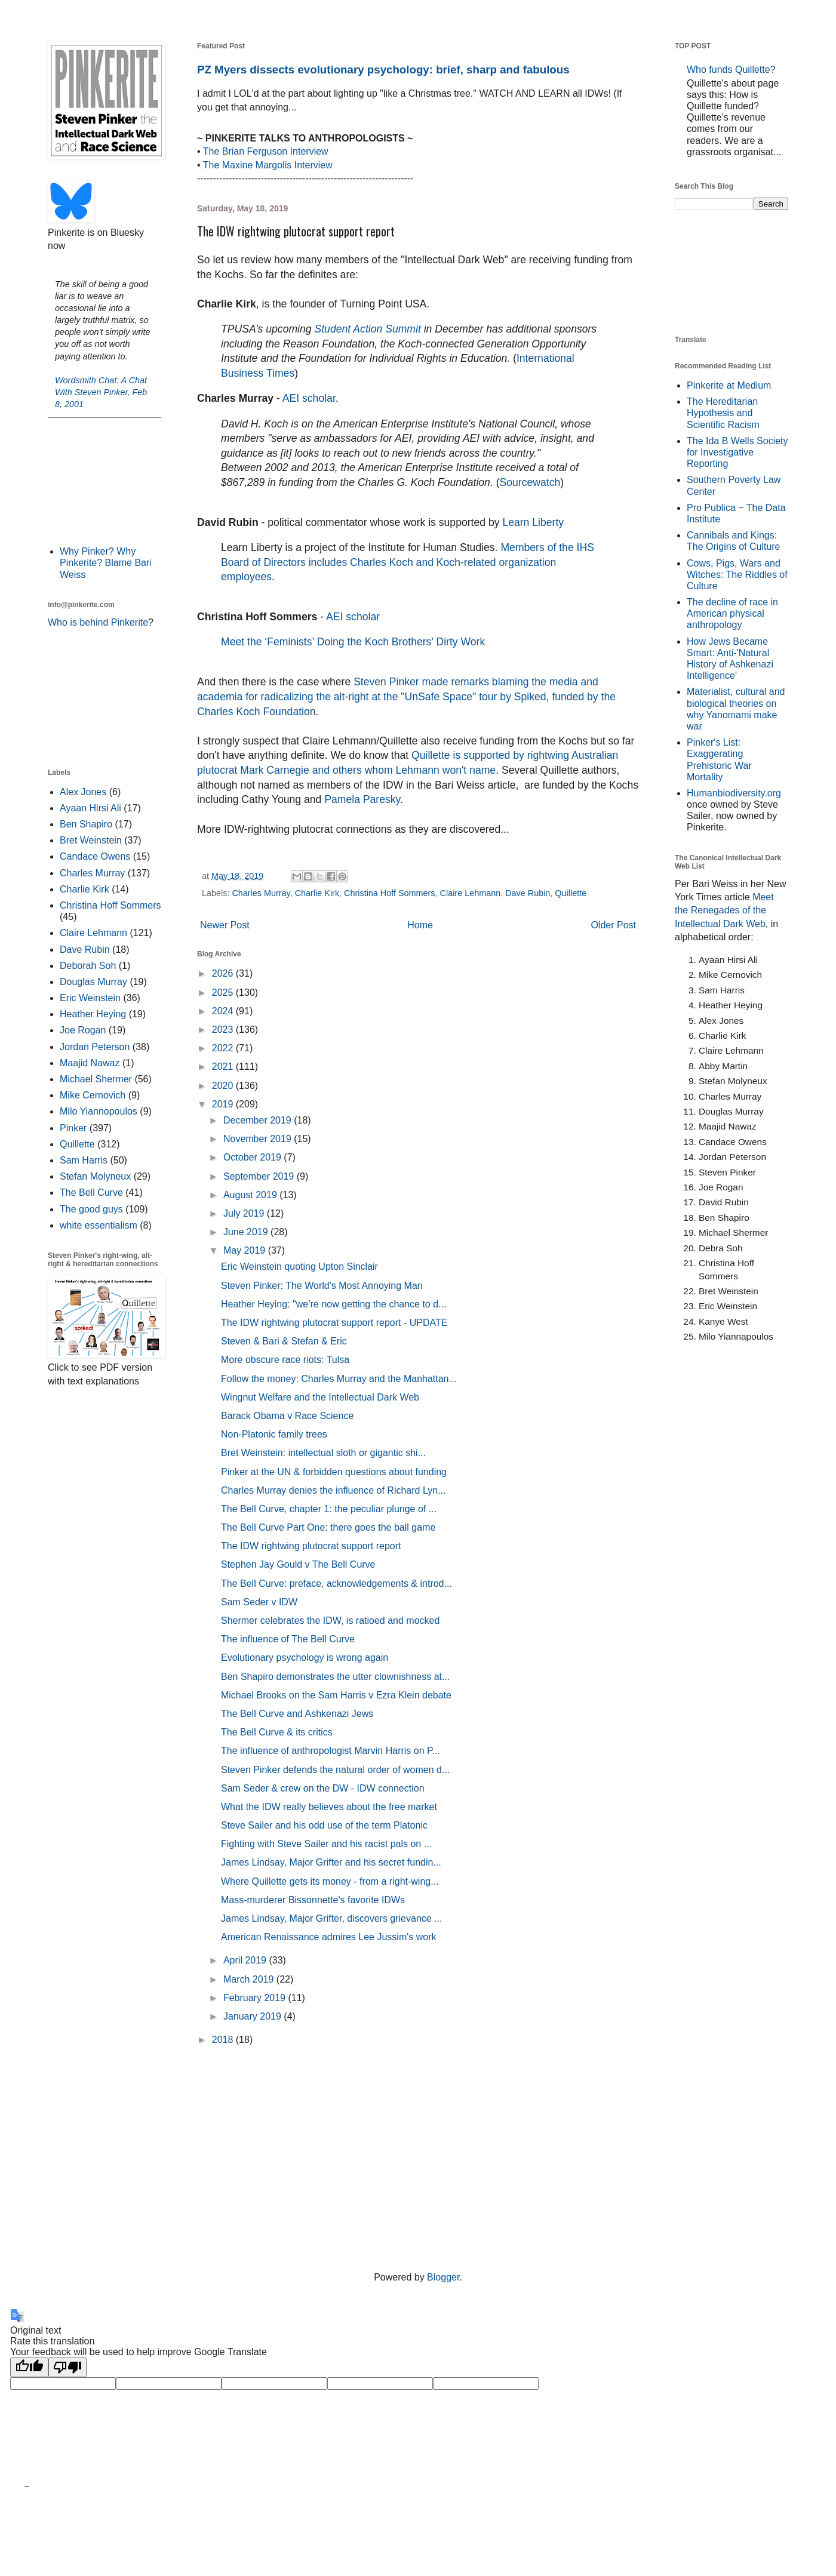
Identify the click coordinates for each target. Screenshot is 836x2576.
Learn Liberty (532, 522)
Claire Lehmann (470, 893)
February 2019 (255, 1998)
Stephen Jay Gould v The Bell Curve (298, 1564)
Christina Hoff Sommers (389, 893)
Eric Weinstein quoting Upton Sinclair (299, 1266)
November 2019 (258, 1139)
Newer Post (225, 925)
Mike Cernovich (92, 1095)
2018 (224, 2040)
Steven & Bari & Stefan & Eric (284, 1341)
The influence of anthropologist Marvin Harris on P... (330, 1751)
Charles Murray (261, 893)
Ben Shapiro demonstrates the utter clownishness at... (335, 1677)
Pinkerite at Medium (729, 385)
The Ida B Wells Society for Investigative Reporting (737, 452)
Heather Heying (93, 1014)
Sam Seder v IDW (259, 1602)
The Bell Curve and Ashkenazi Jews (297, 1714)
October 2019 (253, 1157)
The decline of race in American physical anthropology (732, 613)
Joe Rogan (83, 1030)
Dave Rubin (527, 893)
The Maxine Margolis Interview (268, 165)
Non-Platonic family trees (274, 1434)
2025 (224, 992)
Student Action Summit (367, 329)
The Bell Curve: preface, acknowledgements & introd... (336, 1583)
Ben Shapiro (86, 824)
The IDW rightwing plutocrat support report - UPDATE (334, 1323)
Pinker (73, 1128)
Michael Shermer (96, 1079)
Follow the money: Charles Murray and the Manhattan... (339, 1379)
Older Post (613, 925)
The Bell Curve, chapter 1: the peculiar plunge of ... (329, 1509)
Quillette (570, 893)
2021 (224, 1066)
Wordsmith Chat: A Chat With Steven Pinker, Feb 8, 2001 (101, 392)
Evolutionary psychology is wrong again (304, 1657)
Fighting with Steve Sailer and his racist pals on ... (326, 1844)
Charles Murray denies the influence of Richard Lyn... (333, 1490)
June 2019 (247, 1232)
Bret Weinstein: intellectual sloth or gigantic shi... (323, 1453)
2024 (224, 1011)
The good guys (91, 1209)
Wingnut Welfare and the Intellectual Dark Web (320, 1397)
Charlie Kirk (317, 893)
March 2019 (249, 1979)
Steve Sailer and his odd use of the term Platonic (324, 1825)
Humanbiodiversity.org (734, 793)
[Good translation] (29, 2367)
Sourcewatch (530, 482)
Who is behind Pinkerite (98, 622)
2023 (224, 1029)
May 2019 (245, 1250)
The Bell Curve (91, 1192)
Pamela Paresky (362, 799)
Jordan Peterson (95, 1047)
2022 (224, 1048)
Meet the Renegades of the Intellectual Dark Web (724, 910)
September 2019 (260, 1176)
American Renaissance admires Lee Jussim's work (329, 1937)
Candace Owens (95, 856)
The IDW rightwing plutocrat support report (311, 1546)
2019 (224, 1104)
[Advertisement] (104, 480)
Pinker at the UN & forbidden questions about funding (334, 1472)
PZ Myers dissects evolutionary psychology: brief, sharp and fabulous (383, 69)
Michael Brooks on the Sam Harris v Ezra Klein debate (336, 1695)
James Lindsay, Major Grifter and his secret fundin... (331, 1862)
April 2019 (246, 1960)
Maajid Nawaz (89, 1063)
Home (420, 925)
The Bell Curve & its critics (277, 1732)
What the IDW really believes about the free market (329, 1807)
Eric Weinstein (90, 998)
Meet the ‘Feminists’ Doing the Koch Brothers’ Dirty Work (353, 642)
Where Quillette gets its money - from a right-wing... (330, 1881)
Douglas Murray (93, 982)
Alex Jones (83, 792)
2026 (224, 973)
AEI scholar (309, 398)
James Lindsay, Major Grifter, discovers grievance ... (331, 1918)
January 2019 (253, 2016)
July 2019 (245, 1213)
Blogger (443, 2277)
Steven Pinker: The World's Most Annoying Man (322, 1286)
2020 (224, 1086)
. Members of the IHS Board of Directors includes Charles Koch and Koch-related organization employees (407, 562)
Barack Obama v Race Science (287, 1416)
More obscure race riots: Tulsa (285, 1360)
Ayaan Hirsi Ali (90, 808)
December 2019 (258, 1120)
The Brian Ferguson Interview (265, 151)
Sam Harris (83, 1160)
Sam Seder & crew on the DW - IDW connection (323, 1788)
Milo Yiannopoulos (98, 1111)
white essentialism (98, 1225)
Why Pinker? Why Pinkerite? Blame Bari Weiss (106, 562)
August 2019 (251, 1195)
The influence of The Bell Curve (288, 1639)
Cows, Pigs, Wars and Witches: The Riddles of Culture (737, 574)
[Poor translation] (67, 2367)
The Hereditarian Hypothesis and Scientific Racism (723, 412)
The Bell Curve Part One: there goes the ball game (328, 1527)
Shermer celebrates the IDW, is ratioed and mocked (330, 1620)
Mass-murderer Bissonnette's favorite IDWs (313, 1900)
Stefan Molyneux (95, 1176)
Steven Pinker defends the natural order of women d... (335, 1770)
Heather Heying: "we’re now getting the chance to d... (333, 1304)
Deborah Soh (88, 966)
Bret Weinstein (91, 840)
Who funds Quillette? (731, 69)
